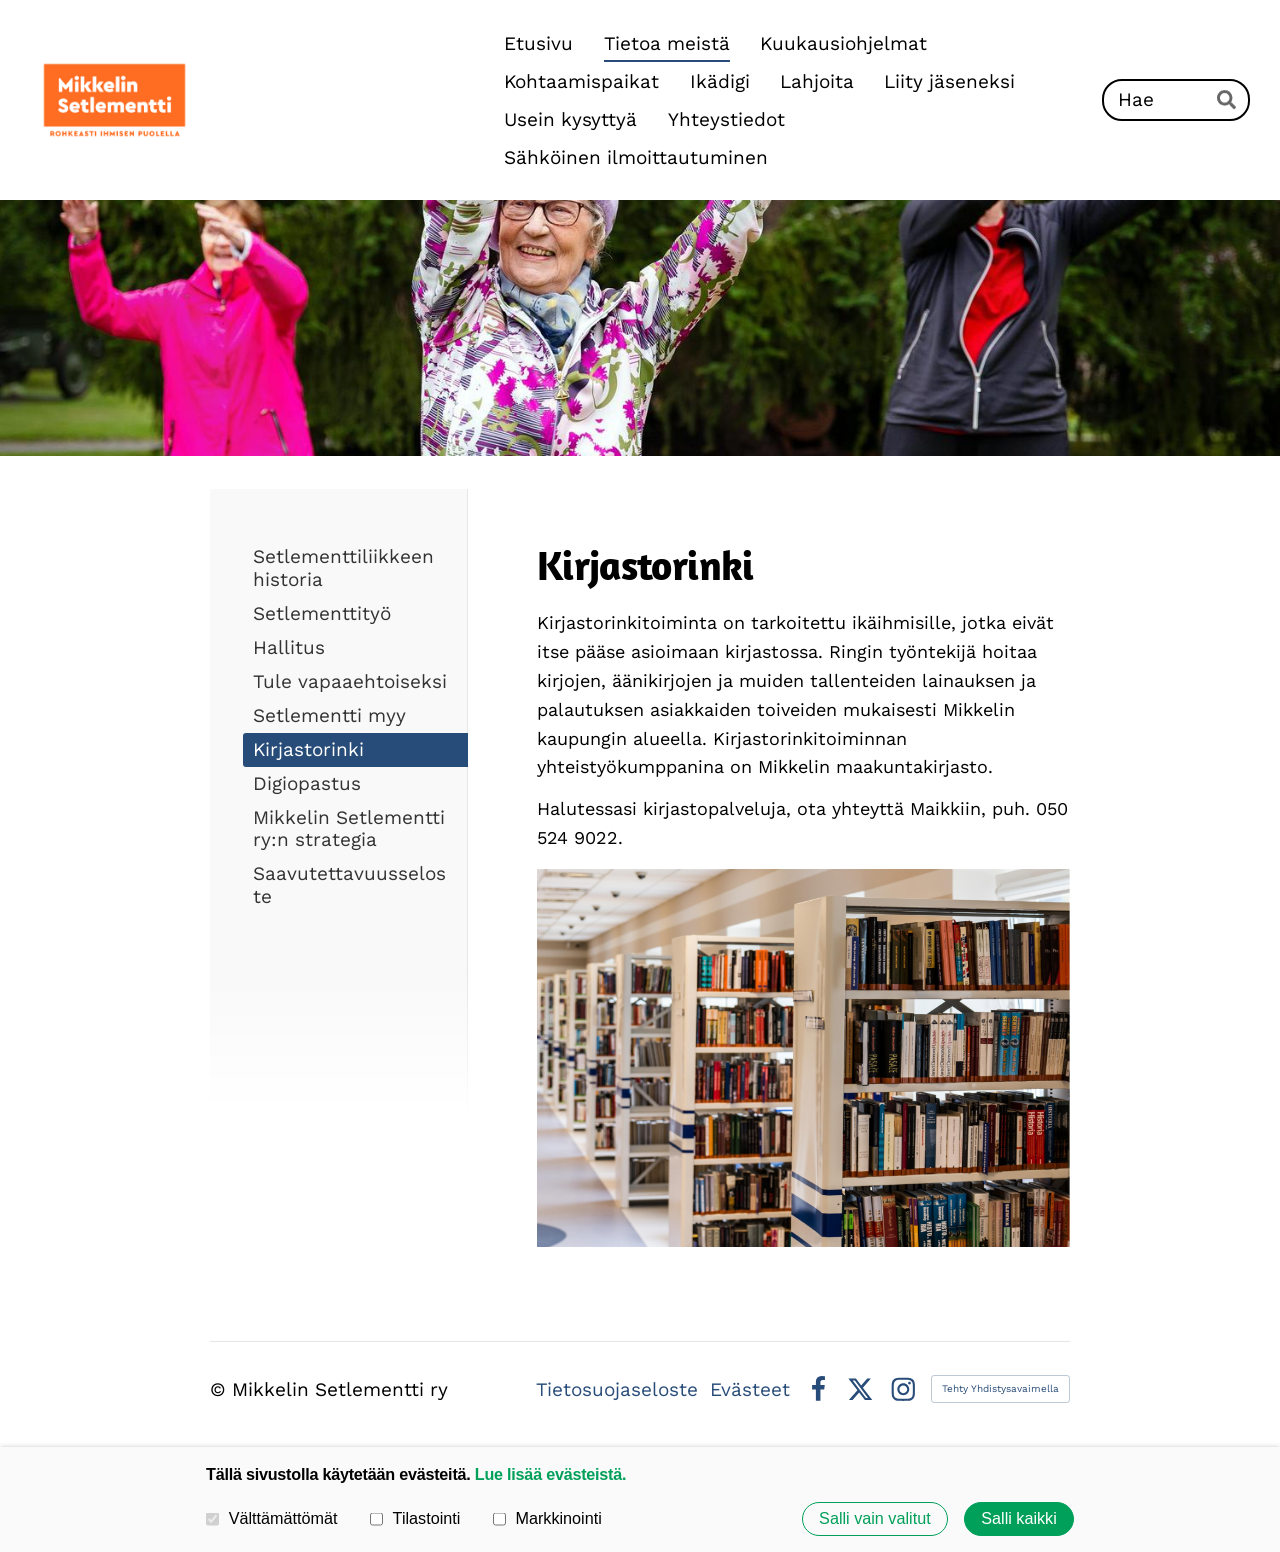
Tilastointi (415, 1518)
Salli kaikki (1019, 1519)
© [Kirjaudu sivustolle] (221, 1389)
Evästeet (750, 1389)
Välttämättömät (272, 1518)
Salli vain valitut (875, 1519)
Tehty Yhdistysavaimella (1000, 1388)
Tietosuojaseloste (617, 1389)
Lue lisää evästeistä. (550, 1474)
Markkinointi (547, 1518)
